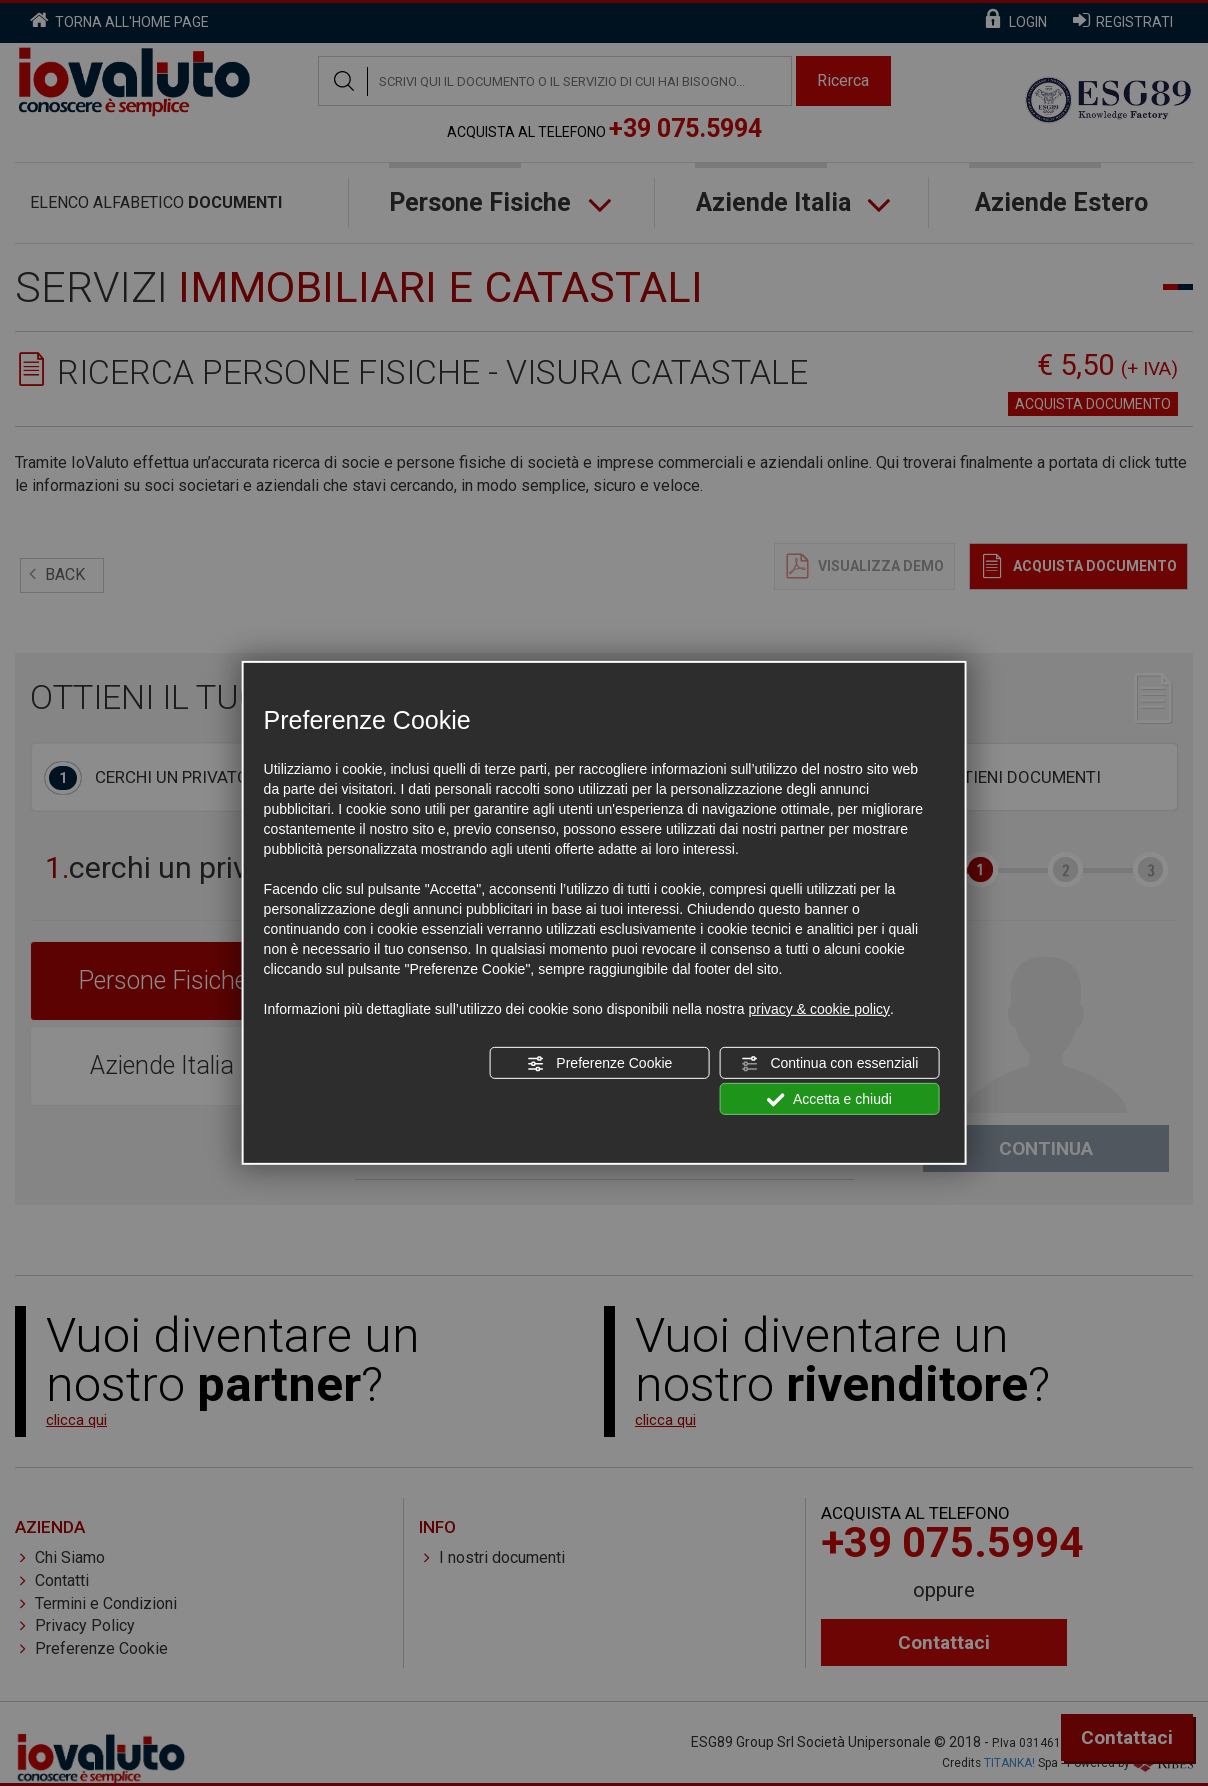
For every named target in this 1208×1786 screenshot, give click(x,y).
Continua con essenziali (830, 1064)
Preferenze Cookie (599, 1064)
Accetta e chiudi (829, 1100)
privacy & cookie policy (819, 1009)
